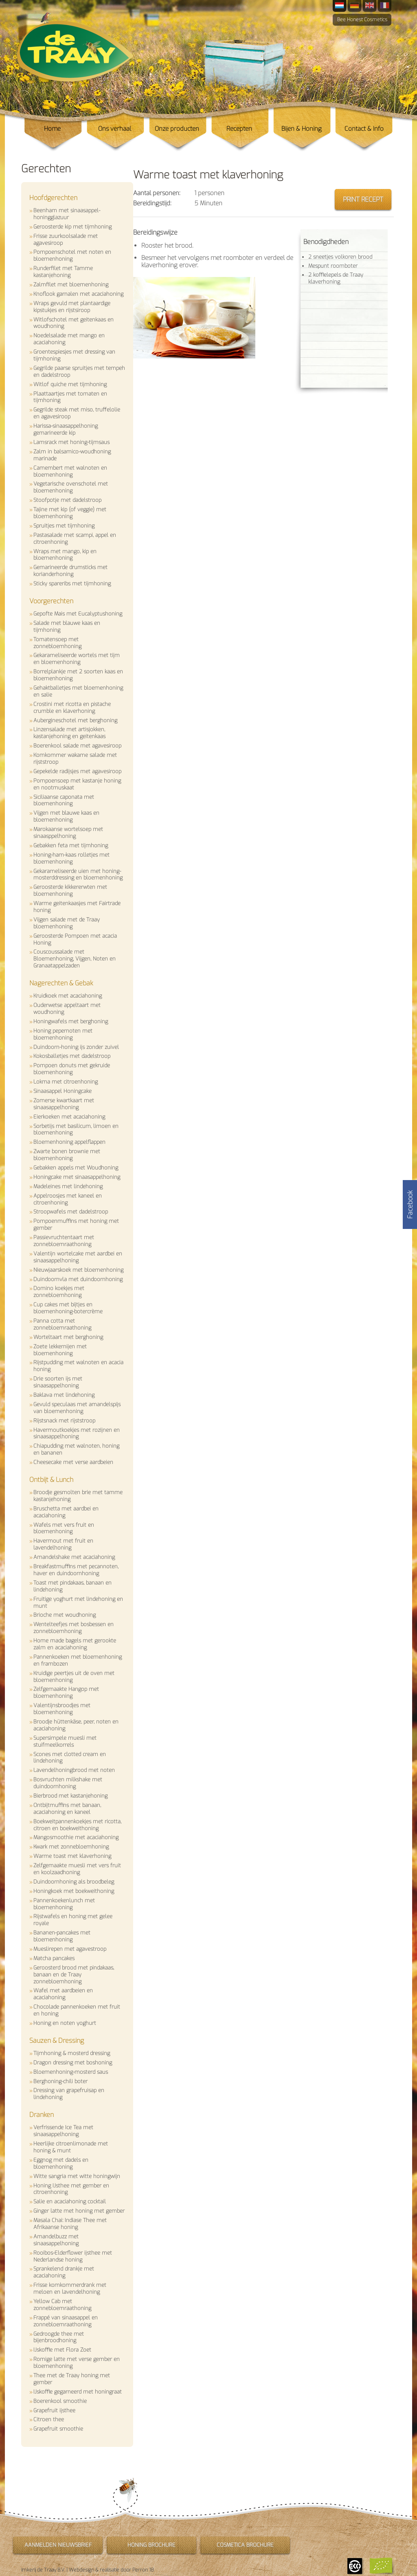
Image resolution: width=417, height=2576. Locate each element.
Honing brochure (151, 2544)
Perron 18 (143, 2570)
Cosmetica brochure (245, 2544)
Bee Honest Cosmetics (362, 19)
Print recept (363, 199)
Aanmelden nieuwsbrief (58, 2544)
